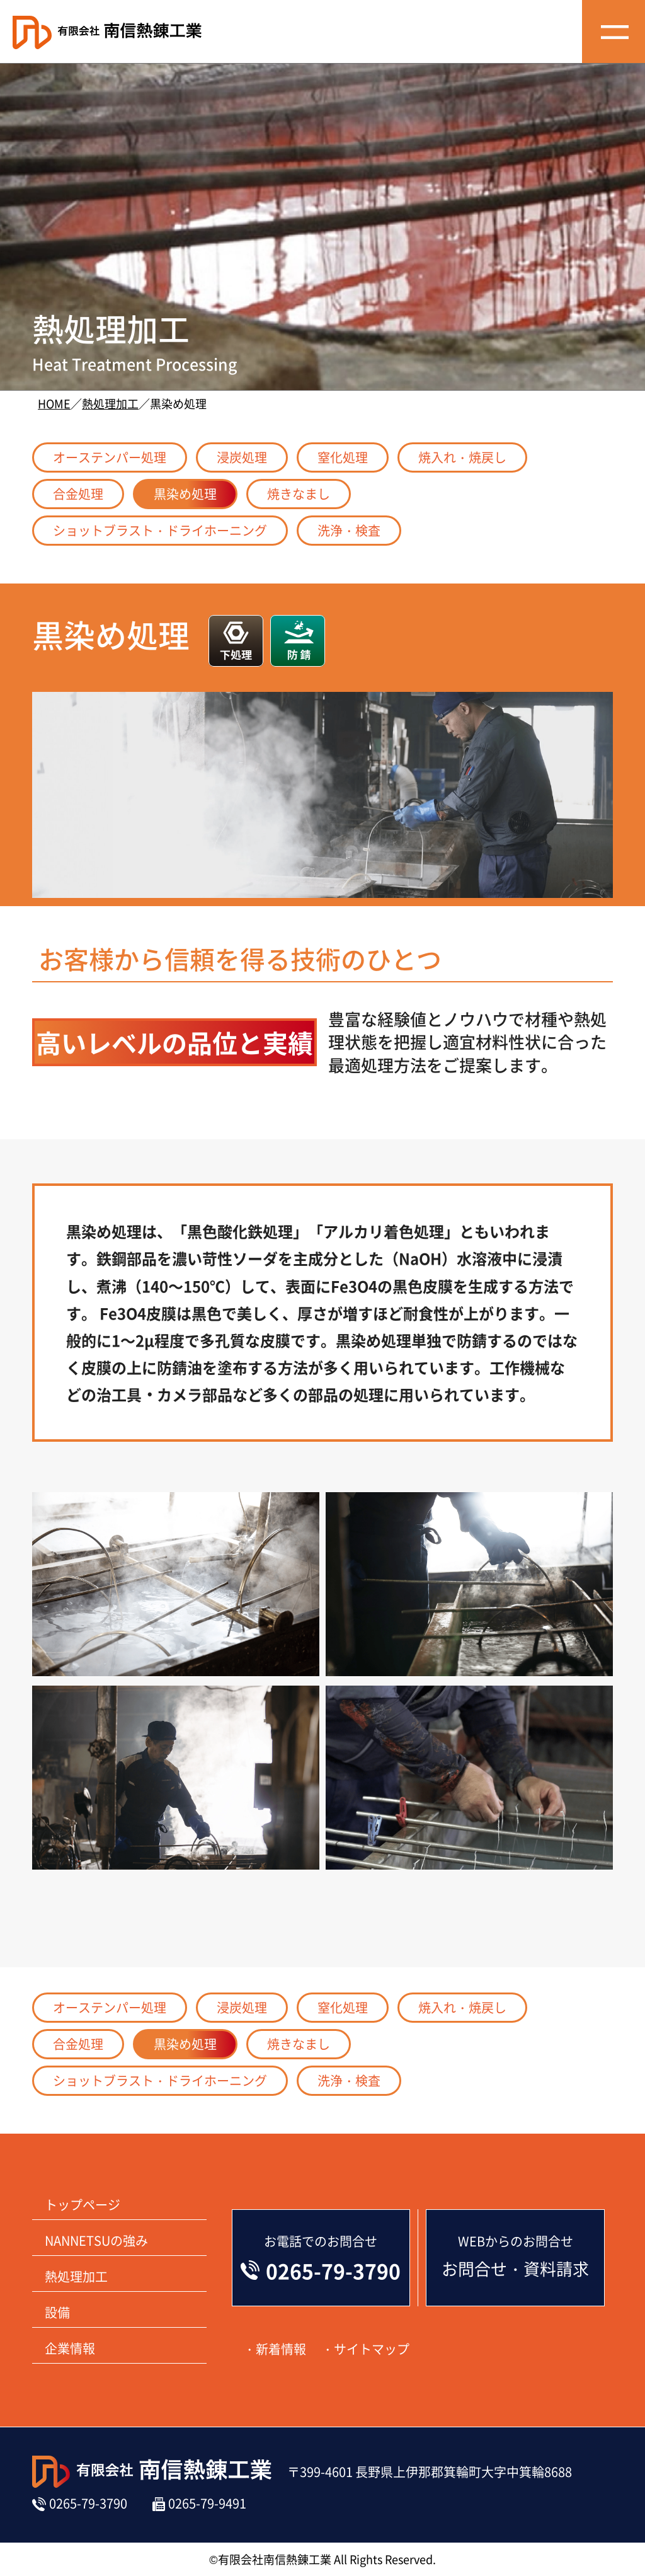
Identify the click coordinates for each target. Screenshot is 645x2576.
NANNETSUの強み (96, 2240)
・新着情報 (274, 2349)
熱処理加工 (110, 403)
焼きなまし (298, 494)
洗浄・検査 (348, 530)
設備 (57, 2312)
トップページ (82, 2204)
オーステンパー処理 (109, 457)
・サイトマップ (365, 2349)
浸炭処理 (242, 457)
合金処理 (78, 494)
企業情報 (70, 2348)
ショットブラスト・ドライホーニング (160, 530)
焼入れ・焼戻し (462, 457)
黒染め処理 (185, 494)
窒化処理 (342, 457)
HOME (54, 403)
